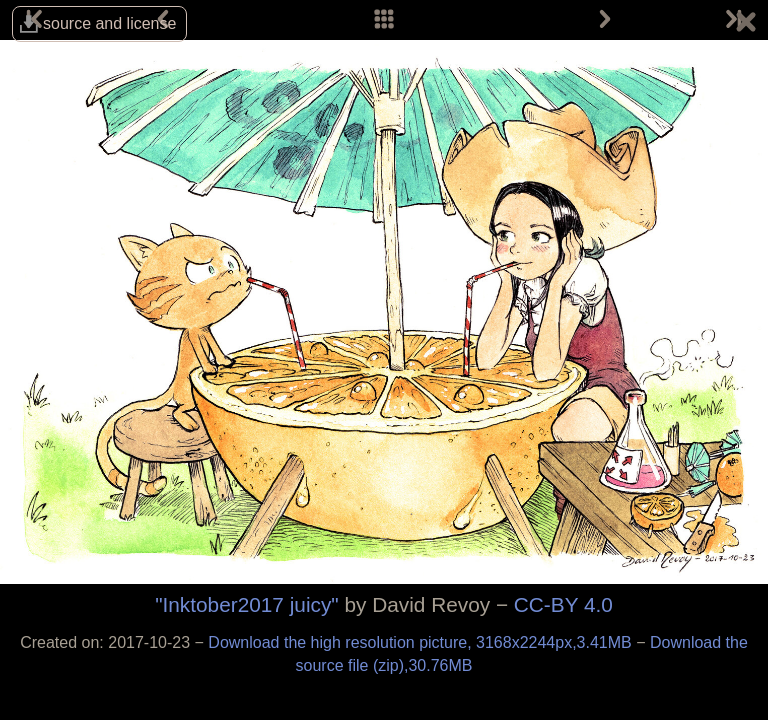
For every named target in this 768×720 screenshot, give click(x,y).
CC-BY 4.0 (563, 604)
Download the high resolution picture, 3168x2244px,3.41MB (422, 642)
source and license (109, 23)
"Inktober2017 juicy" (247, 604)
